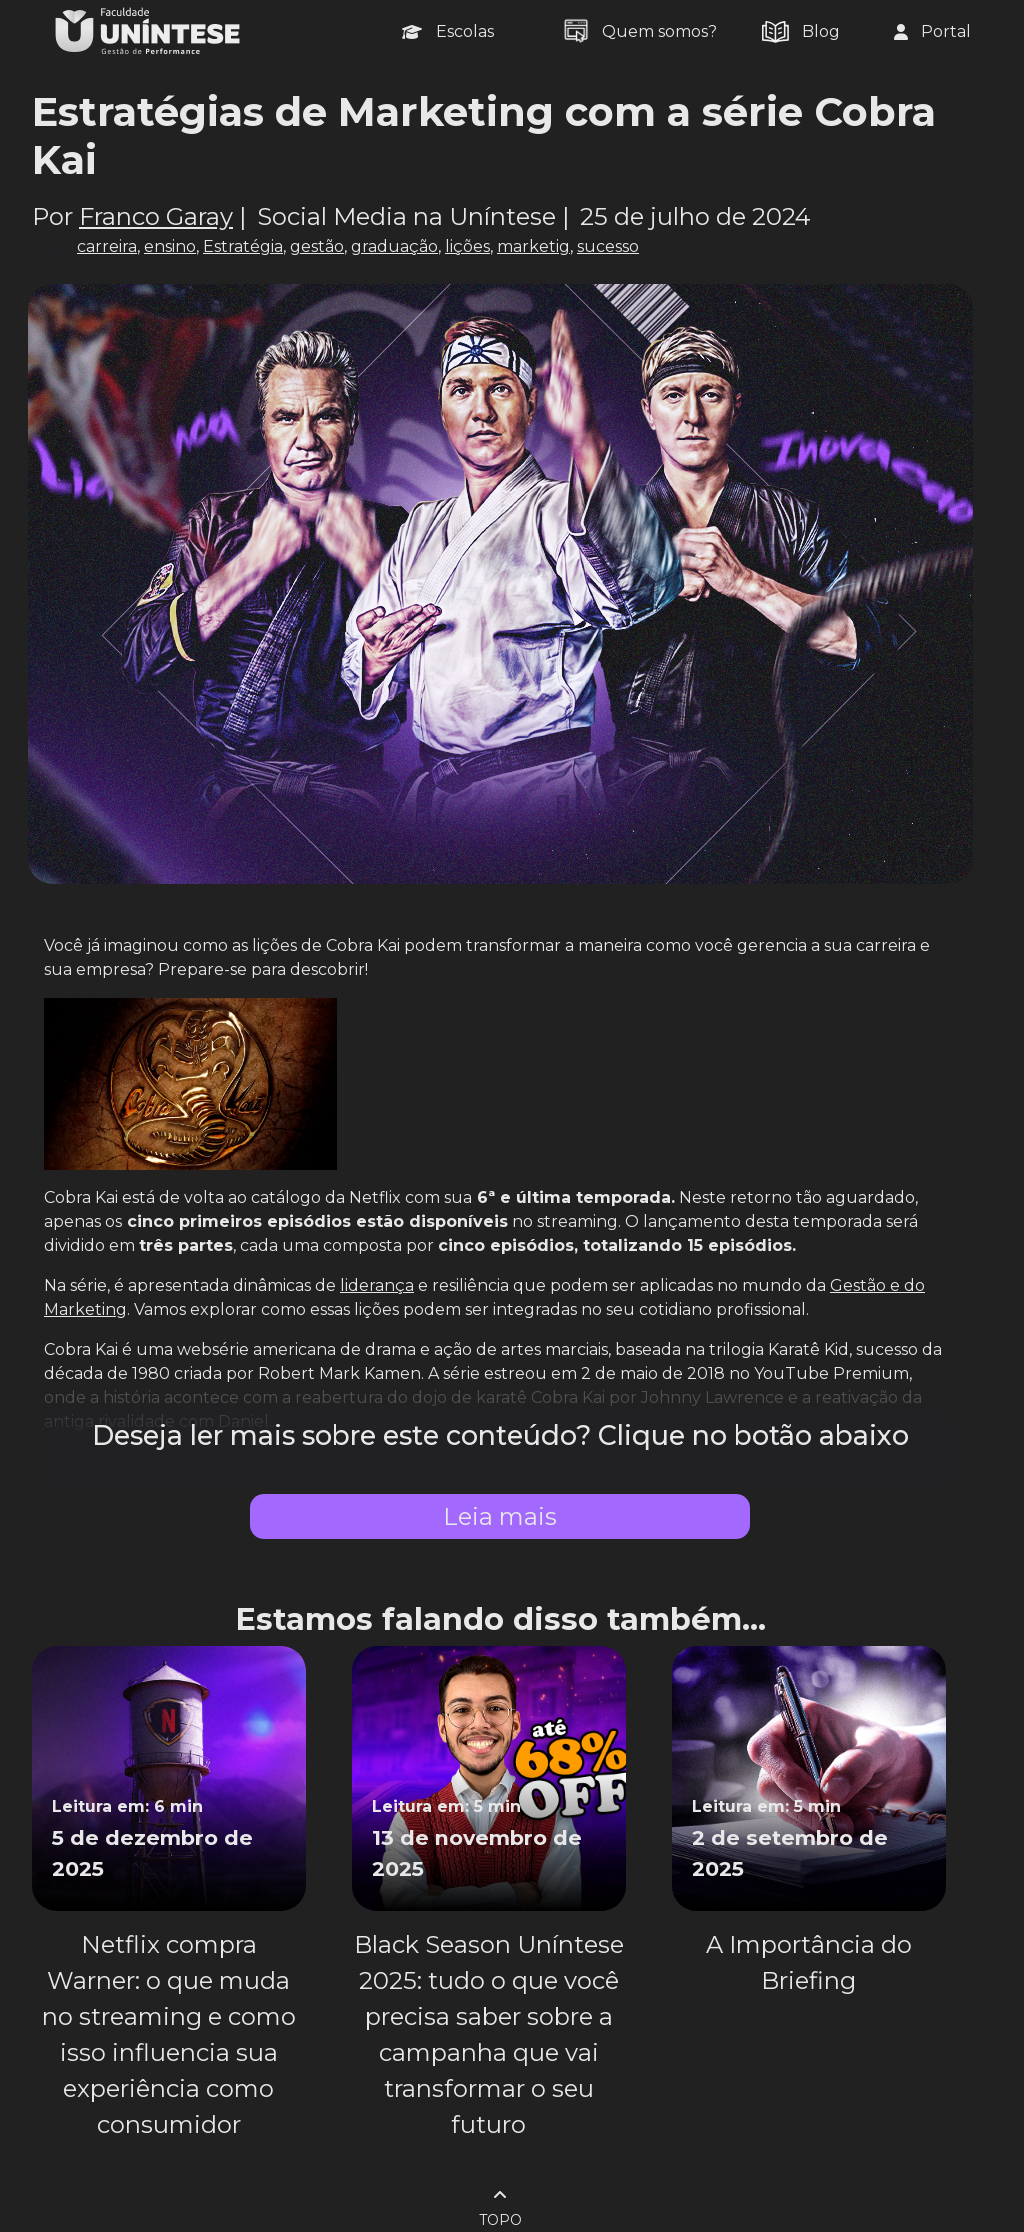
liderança (377, 1285)
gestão (317, 246)
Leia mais (500, 1516)
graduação (394, 246)
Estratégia (243, 246)
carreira (107, 246)
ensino (170, 246)
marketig (533, 246)
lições (467, 246)
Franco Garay (156, 216)
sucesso (608, 246)
